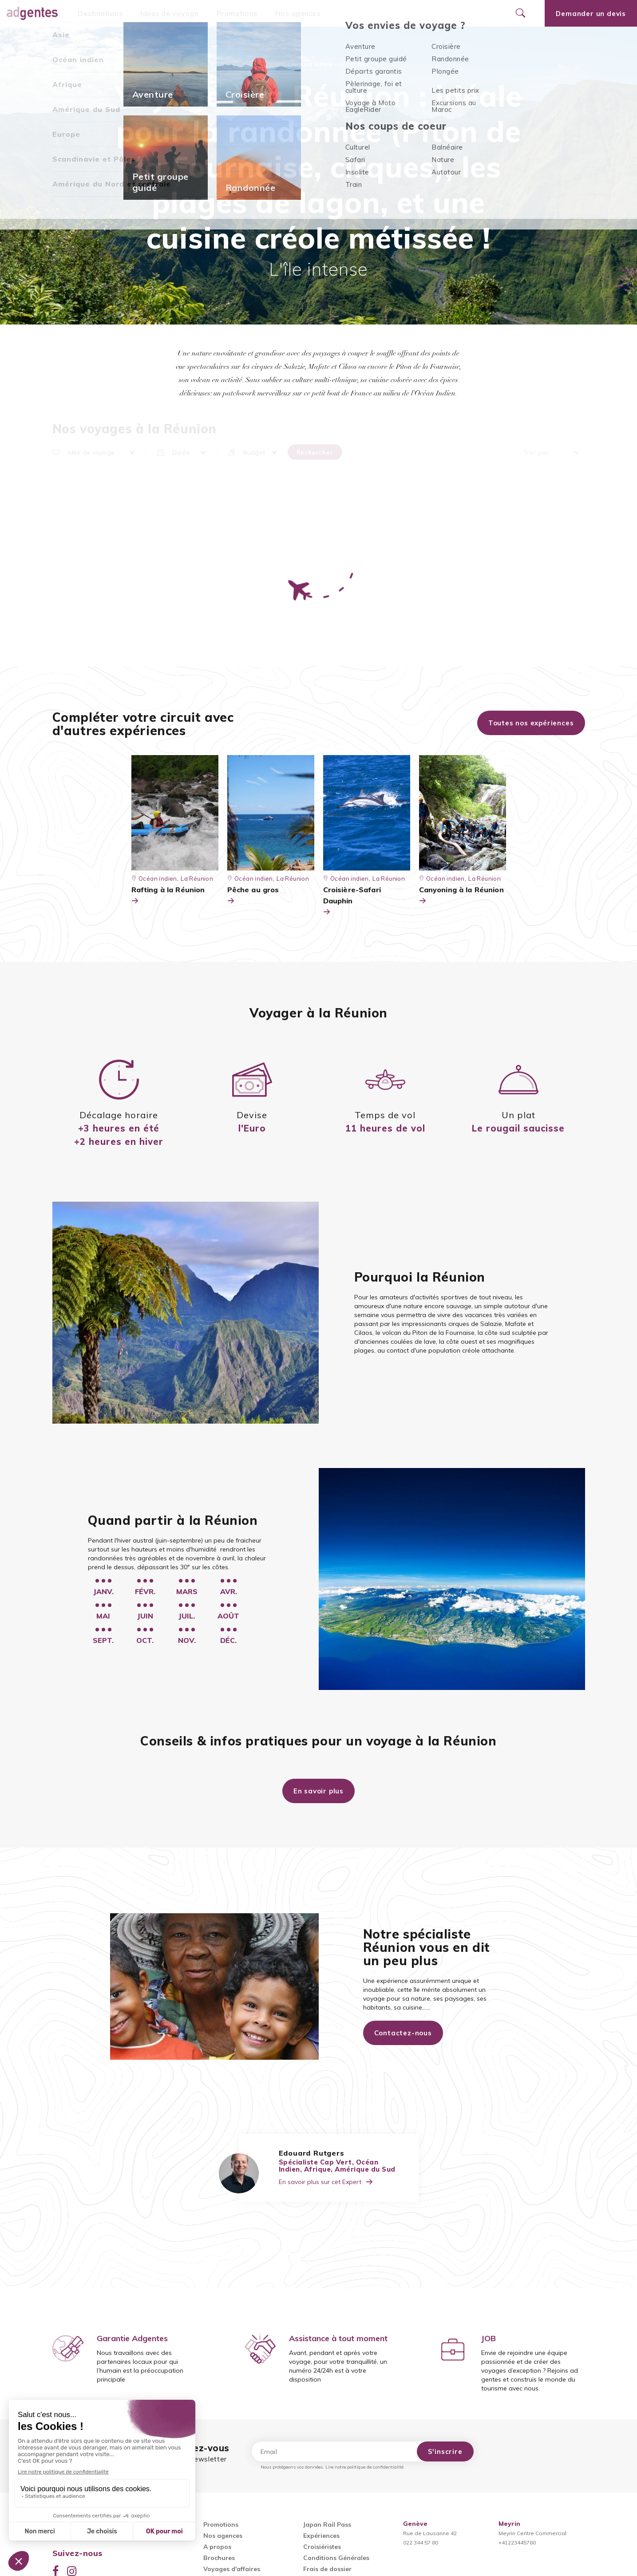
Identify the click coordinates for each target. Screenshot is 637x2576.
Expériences (321, 2536)
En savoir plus (318, 1791)
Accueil (274, 64)
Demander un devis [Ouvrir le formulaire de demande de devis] (591, 13)
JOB (488, 2338)
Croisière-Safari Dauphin (352, 901)
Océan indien (312, 64)
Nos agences (298, 13)
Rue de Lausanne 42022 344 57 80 (430, 2533)
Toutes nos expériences (531, 723)
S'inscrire (445, 2451)
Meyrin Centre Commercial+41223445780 (532, 2533)
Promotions (237, 13)
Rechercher (315, 452)
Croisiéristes (322, 2547)
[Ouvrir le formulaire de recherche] (520, 13)
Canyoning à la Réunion (461, 895)
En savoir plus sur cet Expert (325, 2182)
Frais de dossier (327, 2569)
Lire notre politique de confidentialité (364, 2467)
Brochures (219, 2558)
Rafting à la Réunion (168, 895)
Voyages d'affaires (231, 2569)
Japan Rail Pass (327, 2525)
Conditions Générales (336, 2558)
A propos (217, 2547)
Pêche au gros (253, 895)
